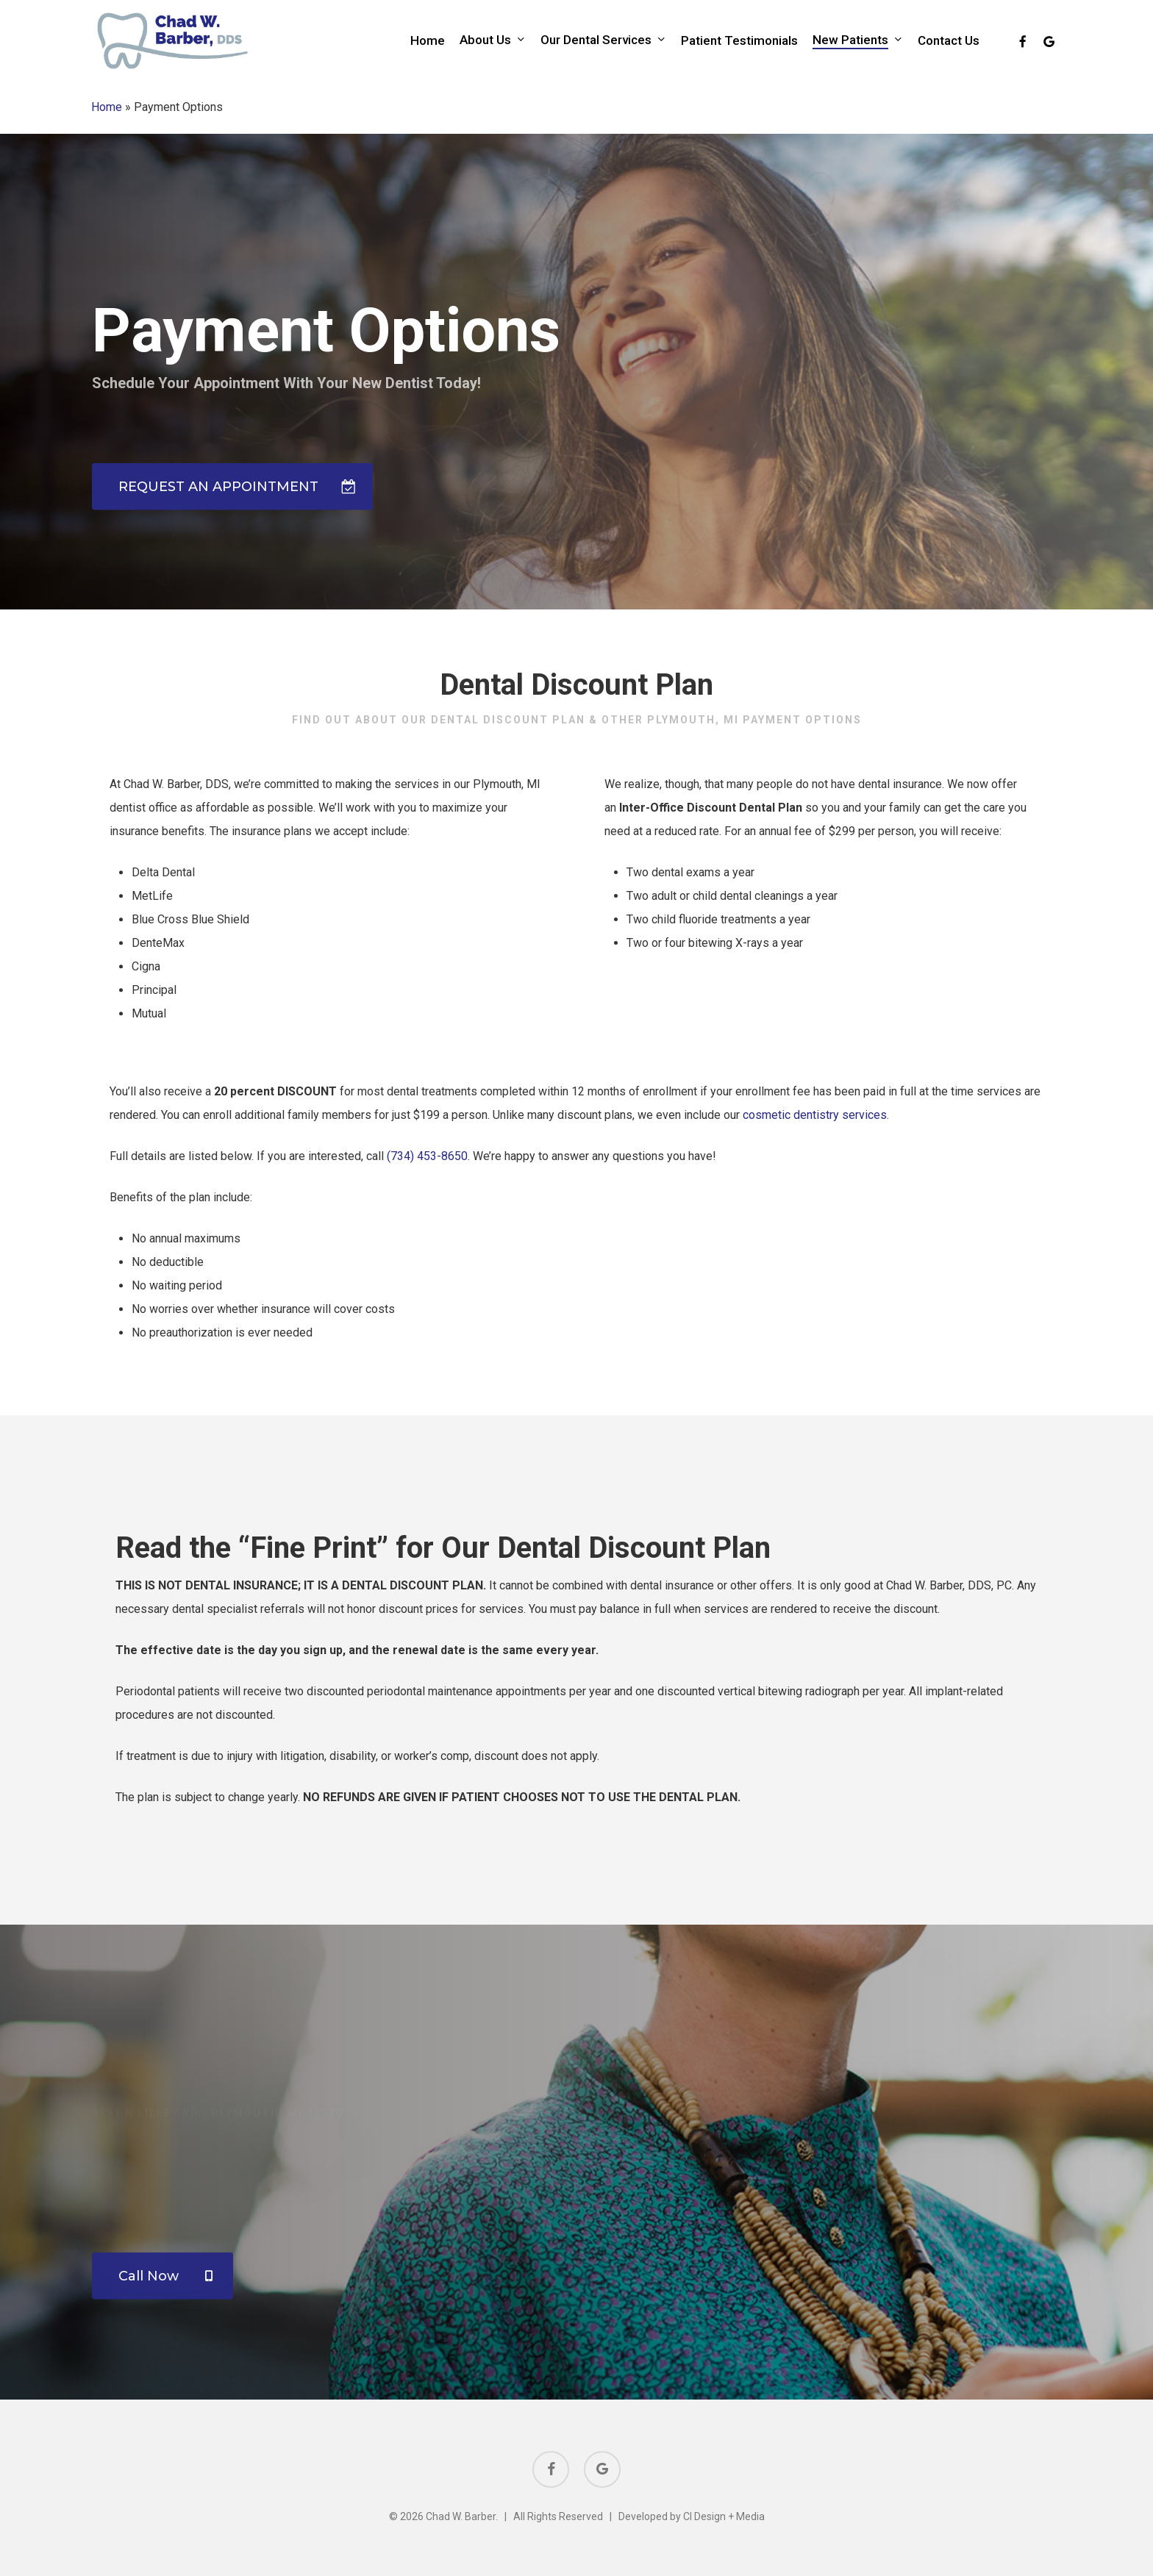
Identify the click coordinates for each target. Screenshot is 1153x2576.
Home (106, 107)
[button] (232, 455)
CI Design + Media (724, 2516)
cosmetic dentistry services (815, 1143)
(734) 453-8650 (427, 1184)
